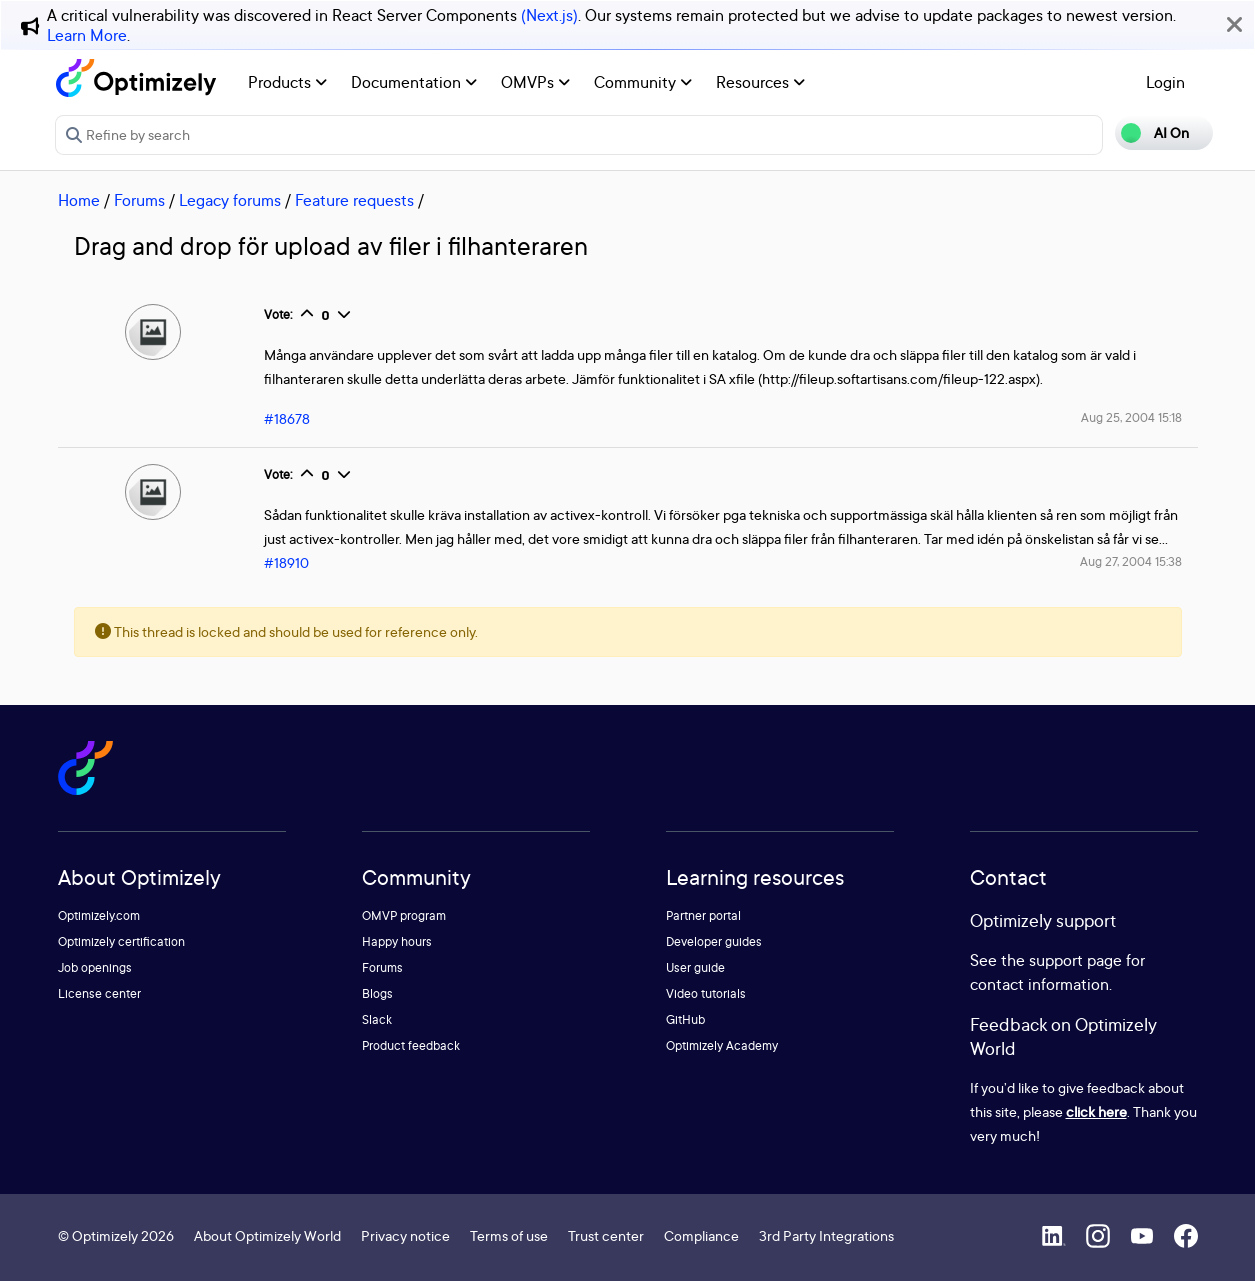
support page (1075, 960)
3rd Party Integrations (826, 1235)
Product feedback (411, 1045)
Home (79, 200)
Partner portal (703, 915)
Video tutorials (706, 993)
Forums (139, 200)
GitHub (685, 1019)
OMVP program (404, 915)
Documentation (414, 82)
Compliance (701, 1235)
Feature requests (354, 200)
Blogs (377, 993)
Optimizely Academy (722, 1045)
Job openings (95, 967)
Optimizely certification (121, 941)
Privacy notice (405, 1235)
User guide (695, 967)
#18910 (286, 562)
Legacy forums (230, 200)
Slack (377, 1019)
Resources (760, 82)
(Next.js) (549, 15)
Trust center (606, 1235)
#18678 (287, 418)
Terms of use (509, 1235)
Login (1165, 82)
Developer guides (714, 941)
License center (99, 993)
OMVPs (535, 82)
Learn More (87, 35)
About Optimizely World (267, 1235)
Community (643, 82)
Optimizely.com (99, 915)
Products (287, 82)
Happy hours (397, 941)
